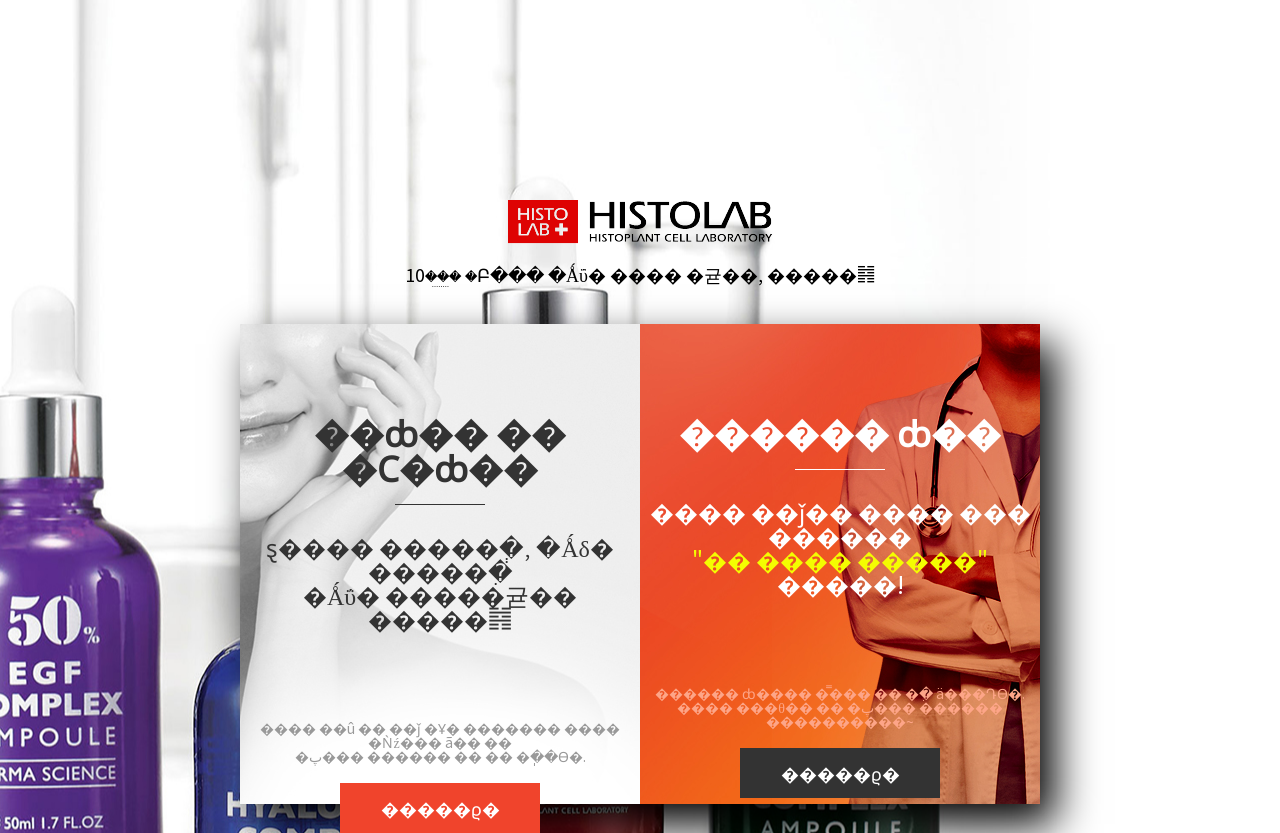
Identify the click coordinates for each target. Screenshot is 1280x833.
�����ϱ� (440, 808)
